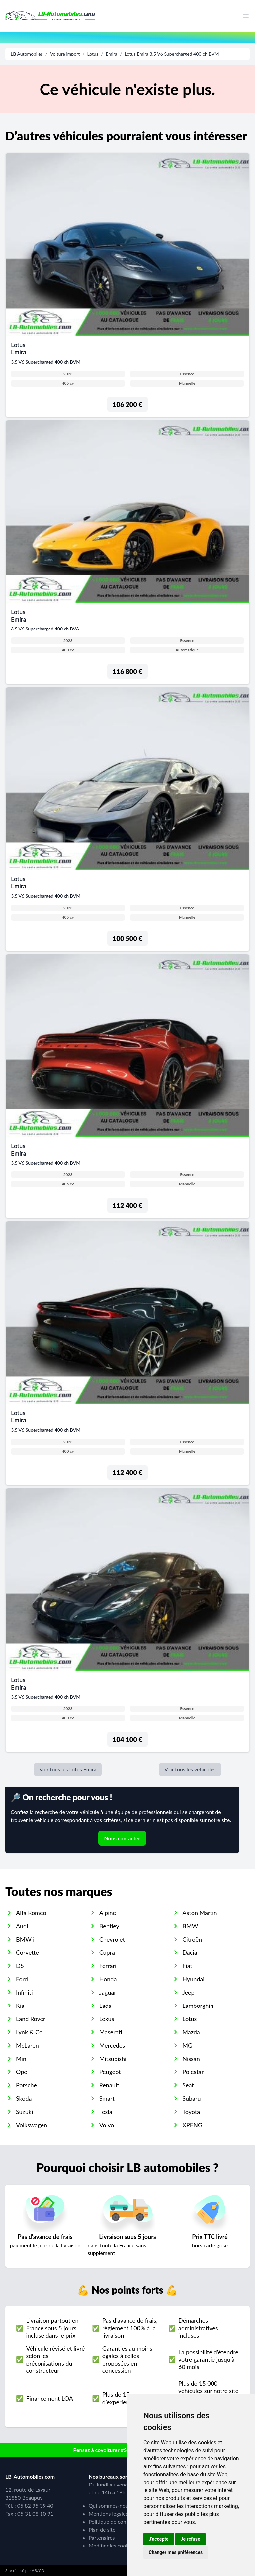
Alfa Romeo (31, 1912)
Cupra (107, 1952)
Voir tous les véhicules (190, 1769)
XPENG (192, 2124)
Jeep (188, 1992)
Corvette (27, 1952)
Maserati (110, 2032)
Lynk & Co (29, 2032)
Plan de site (102, 2529)
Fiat (187, 1965)
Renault (109, 2085)
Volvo (106, 2124)
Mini (22, 2058)
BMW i (25, 1939)
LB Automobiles (27, 54)
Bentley (109, 1926)
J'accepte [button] (159, 2539)
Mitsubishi (113, 2058)
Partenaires (102, 2537)
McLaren (27, 2045)
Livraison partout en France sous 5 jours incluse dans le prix (52, 2328)
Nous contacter (122, 1838)
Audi (22, 1926)
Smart (107, 2098)
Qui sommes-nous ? (111, 2505)
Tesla (105, 2111)
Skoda (24, 2098)
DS (20, 1965)
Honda (108, 1979)
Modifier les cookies (112, 2545)
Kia (20, 2005)
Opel (22, 2071)
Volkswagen (31, 2124)
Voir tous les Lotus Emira (67, 1769)
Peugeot (110, 2071)
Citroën (192, 1939)
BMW (190, 1926)
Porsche (26, 2085)
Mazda (191, 2032)
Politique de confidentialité (120, 2521)
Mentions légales (108, 2513)
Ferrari (108, 1965)
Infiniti (24, 1992)
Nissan (191, 2058)
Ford (22, 1979)
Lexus (106, 2018)
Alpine (107, 1912)
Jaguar (107, 1992)
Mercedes (112, 2045)
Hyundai (193, 1979)
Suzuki (24, 2111)
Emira (111, 54)
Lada (105, 2005)
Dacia (189, 1952)
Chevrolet (112, 1939)
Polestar (193, 2071)
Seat (188, 2085)
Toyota (191, 2111)
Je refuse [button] (190, 2539)
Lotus (92, 54)
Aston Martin (199, 1912)
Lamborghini (198, 2005)
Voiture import (65, 54)
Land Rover (30, 2018)
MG (187, 2045)
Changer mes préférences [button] (176, 2552)
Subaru (191, 2098)
